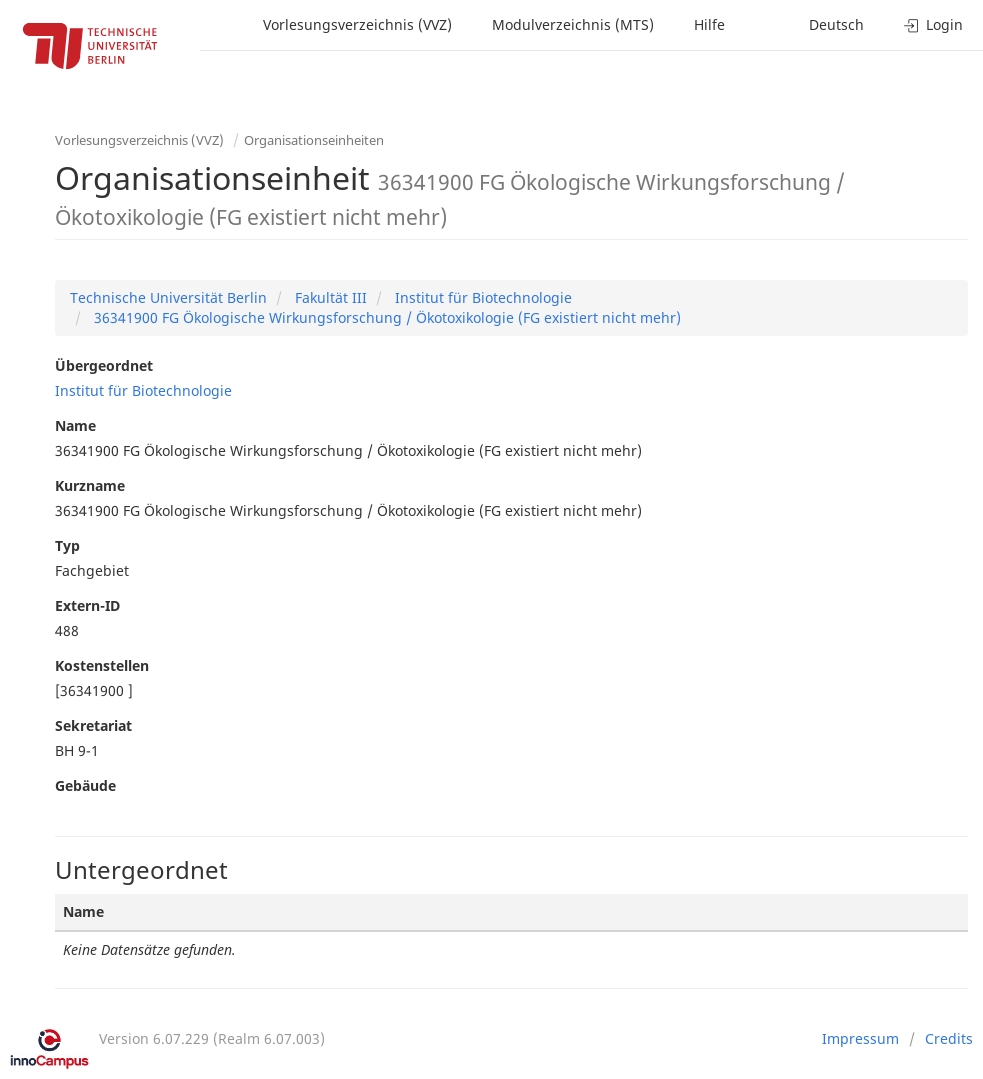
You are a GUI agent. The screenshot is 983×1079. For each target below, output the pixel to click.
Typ (67, 545)
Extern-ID (87, 605)
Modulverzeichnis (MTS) (573, 24)
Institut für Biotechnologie (481, 297)
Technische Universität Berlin (168, 297)
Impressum (860, 1038)
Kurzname (90, 485)
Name (75, 425)
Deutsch (836, 24)
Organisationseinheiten (314, 140)
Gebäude (85, 785)
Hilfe (709, 24)
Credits (949, 1038)
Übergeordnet (104, 365)
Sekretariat (93, 725)
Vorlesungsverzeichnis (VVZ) (357, 24)
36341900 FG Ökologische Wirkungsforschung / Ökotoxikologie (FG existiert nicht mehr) (385, 317)
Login (933, 24)
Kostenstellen (102, 665)
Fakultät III (329, 297)
